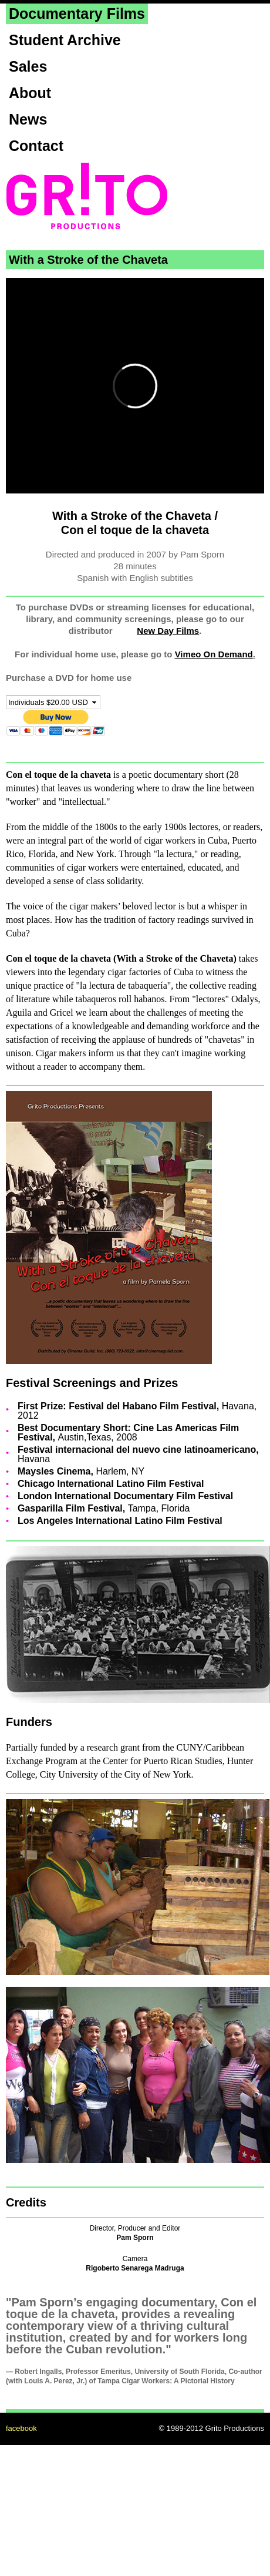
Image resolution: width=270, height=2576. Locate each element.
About (30, 93)
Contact (36, 145)
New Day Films (168, 631)
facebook (21, 2428)
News (28, 119)
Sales (28, 66)
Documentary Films (77, 13)
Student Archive (65, 40)
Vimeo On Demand (214, 654)
